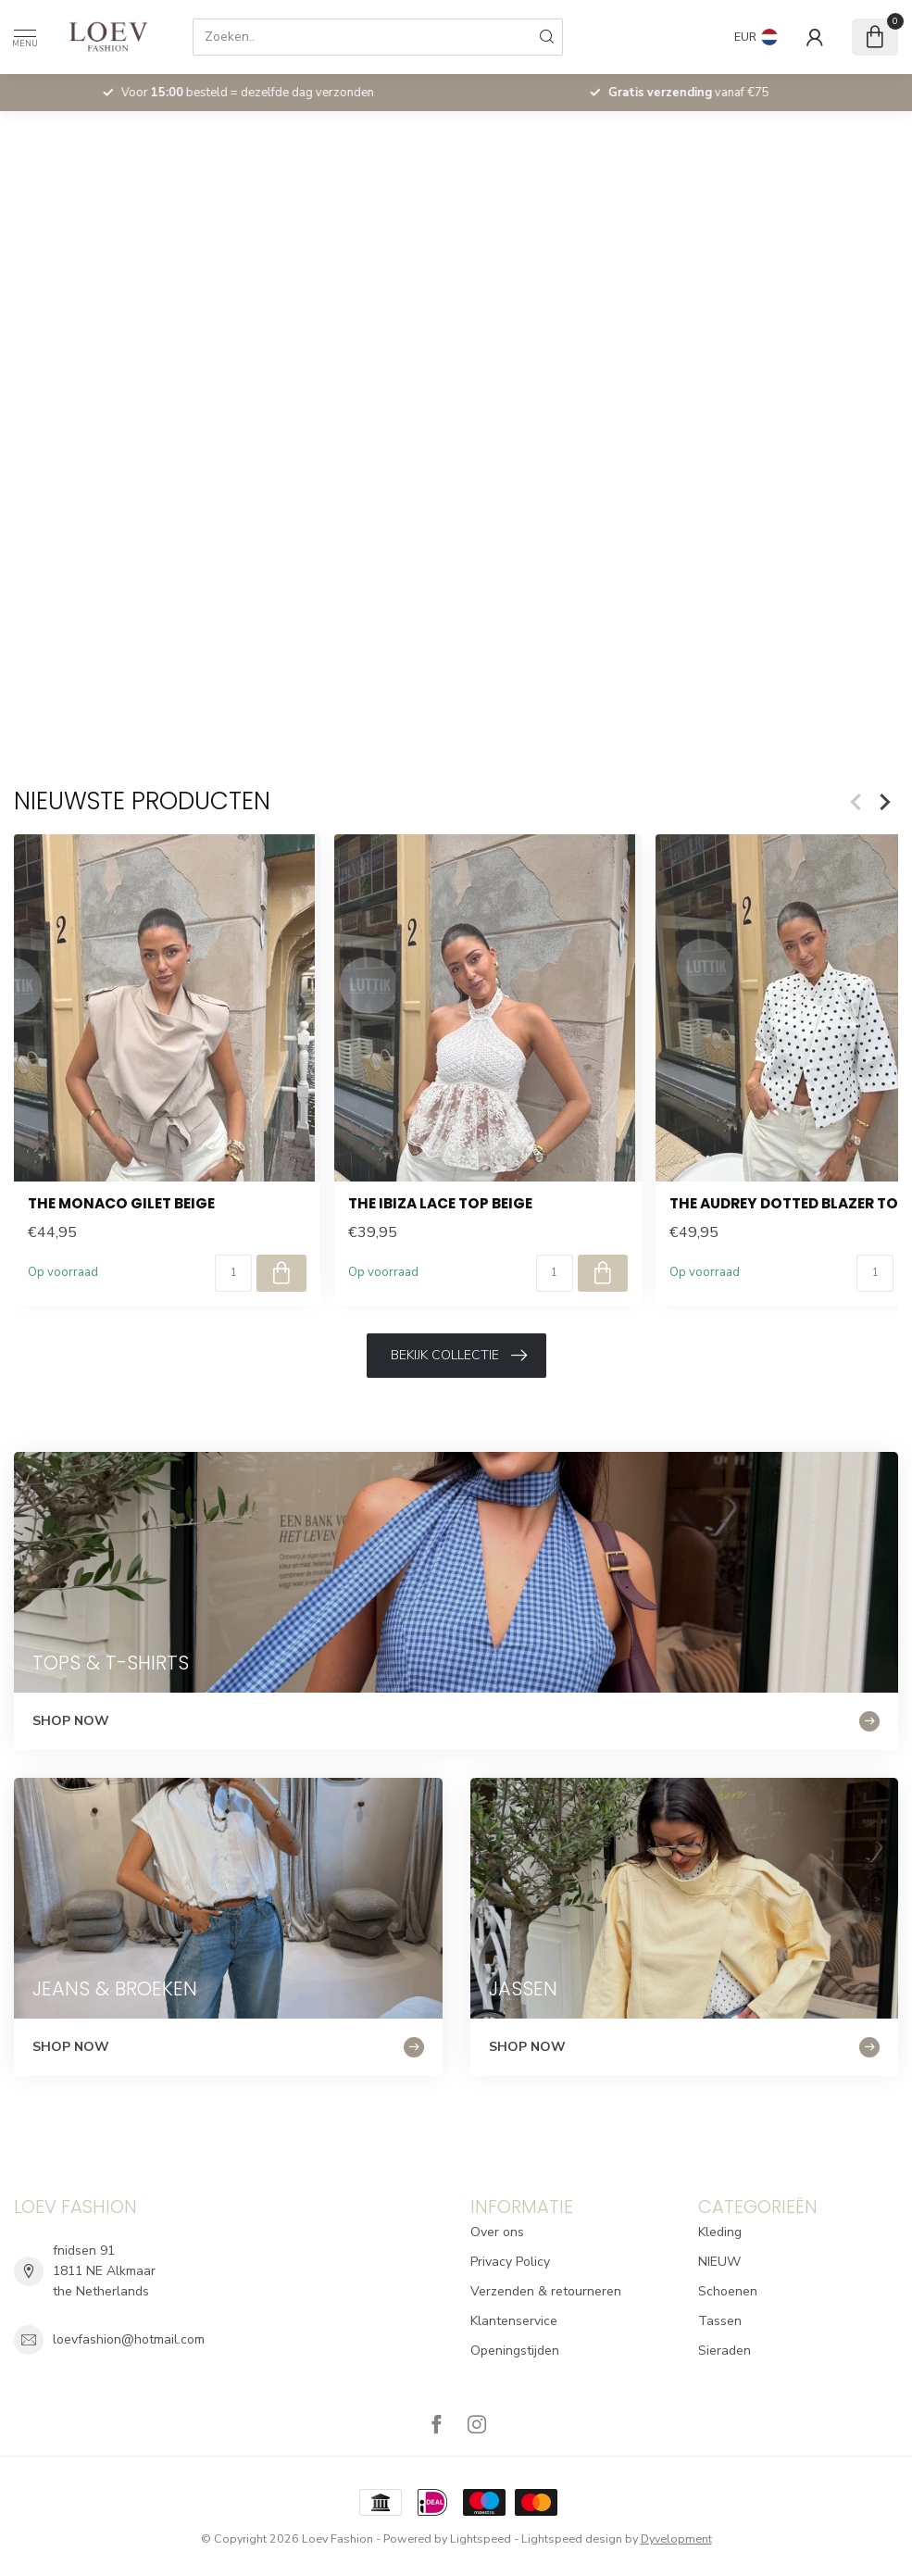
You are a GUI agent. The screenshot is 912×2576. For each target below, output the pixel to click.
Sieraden (724, 2350)
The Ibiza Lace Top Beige (440, 1203)
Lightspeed (480, 2538)
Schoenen (727, 2291)
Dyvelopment (676, 2538)
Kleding (720, 2232)
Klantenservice (513, 2321)
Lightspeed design (571, 2538)
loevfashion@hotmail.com (129, 2339)
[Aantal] (233, 1273)
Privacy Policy (510, 2261)
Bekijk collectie (459, 1355)
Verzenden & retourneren (545, 2291)
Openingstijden (514, 2350)
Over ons (497, 2232)
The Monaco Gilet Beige (121, 1203)
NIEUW (719, 2261)
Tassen (720, 2321)
